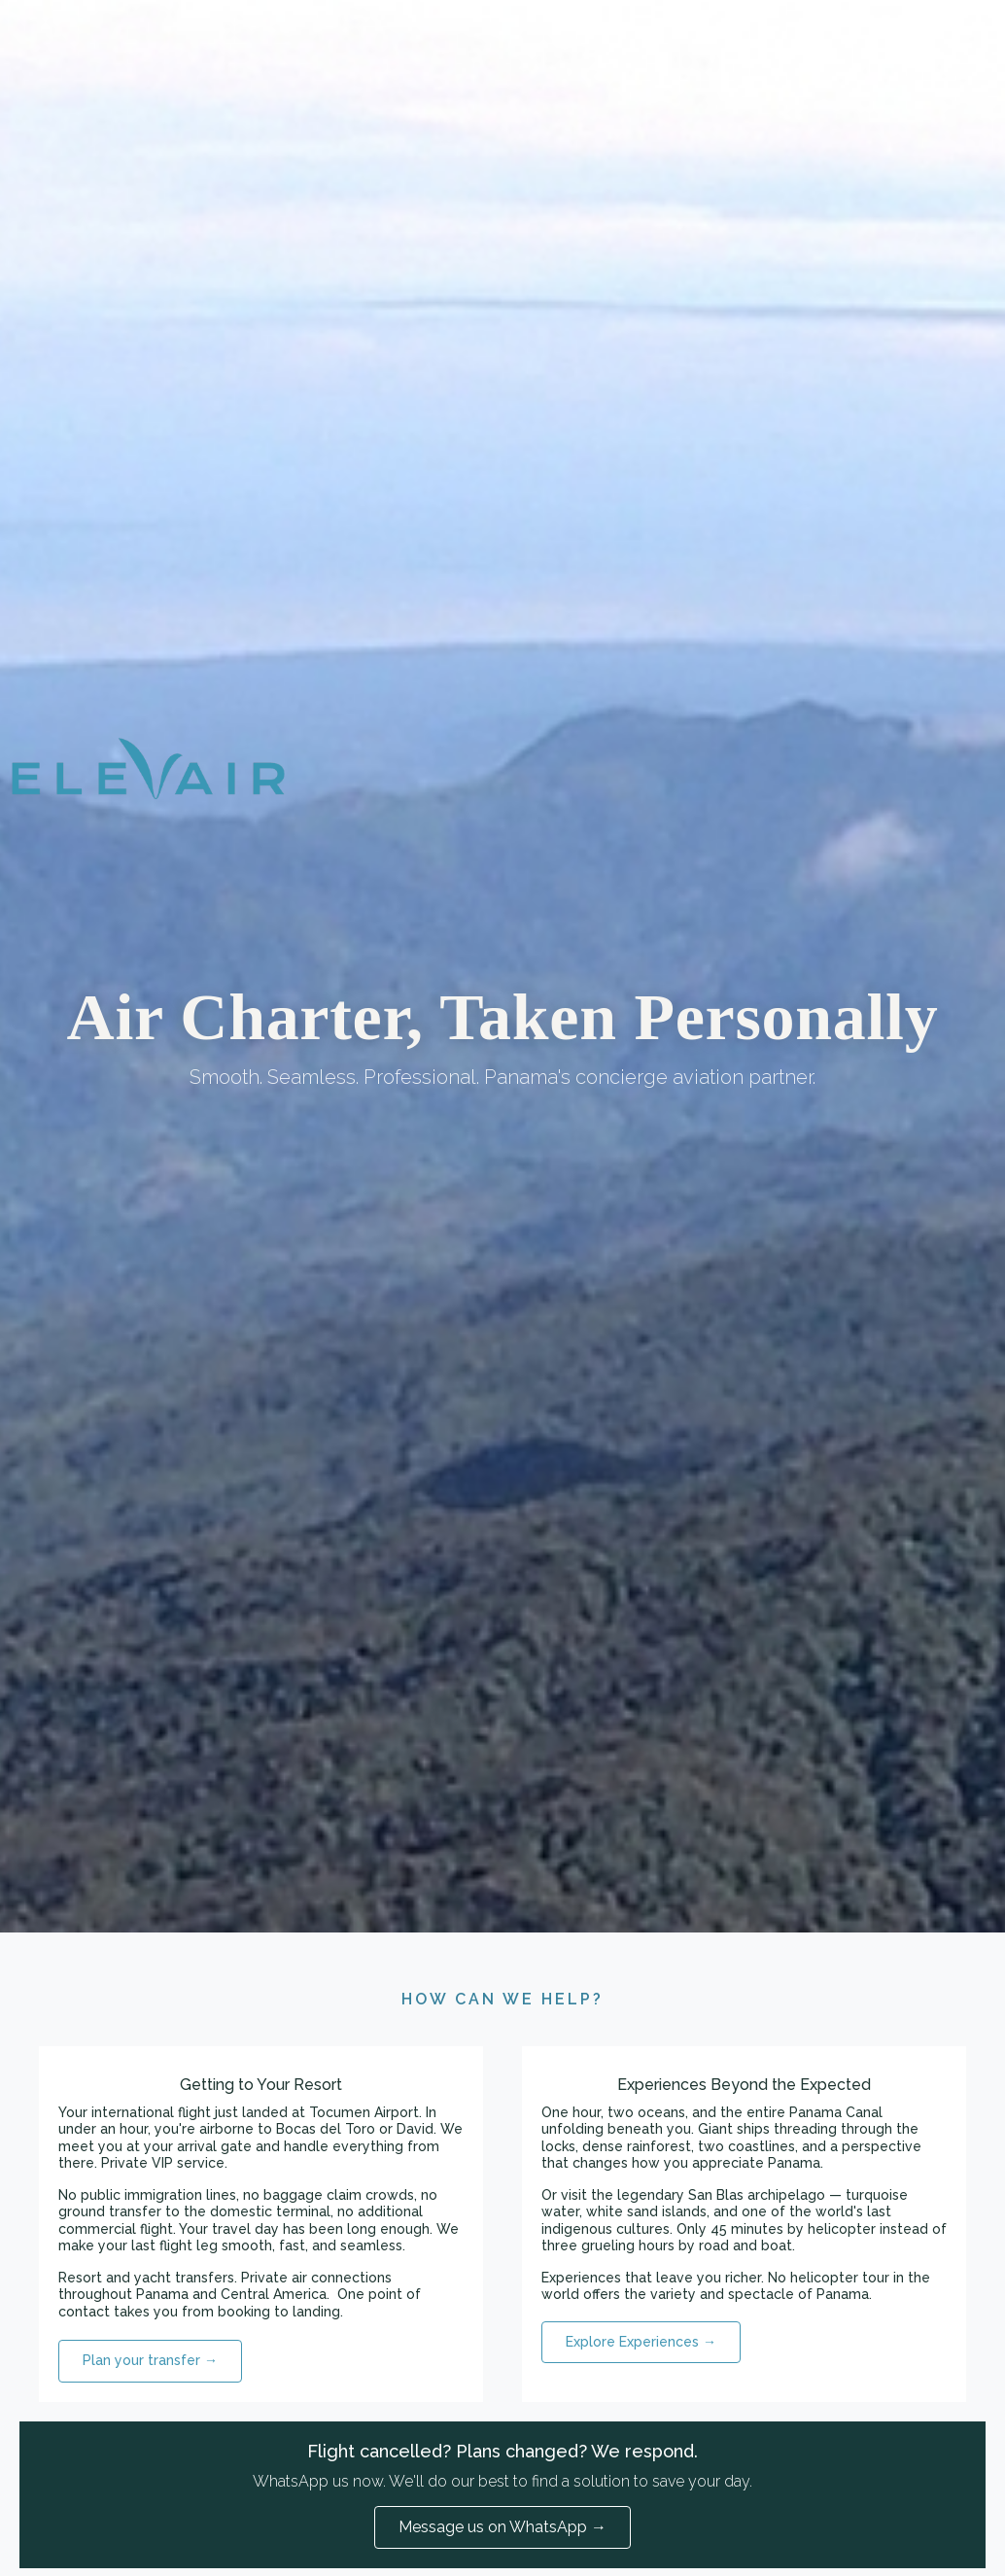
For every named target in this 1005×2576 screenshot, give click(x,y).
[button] (150, 2361)
